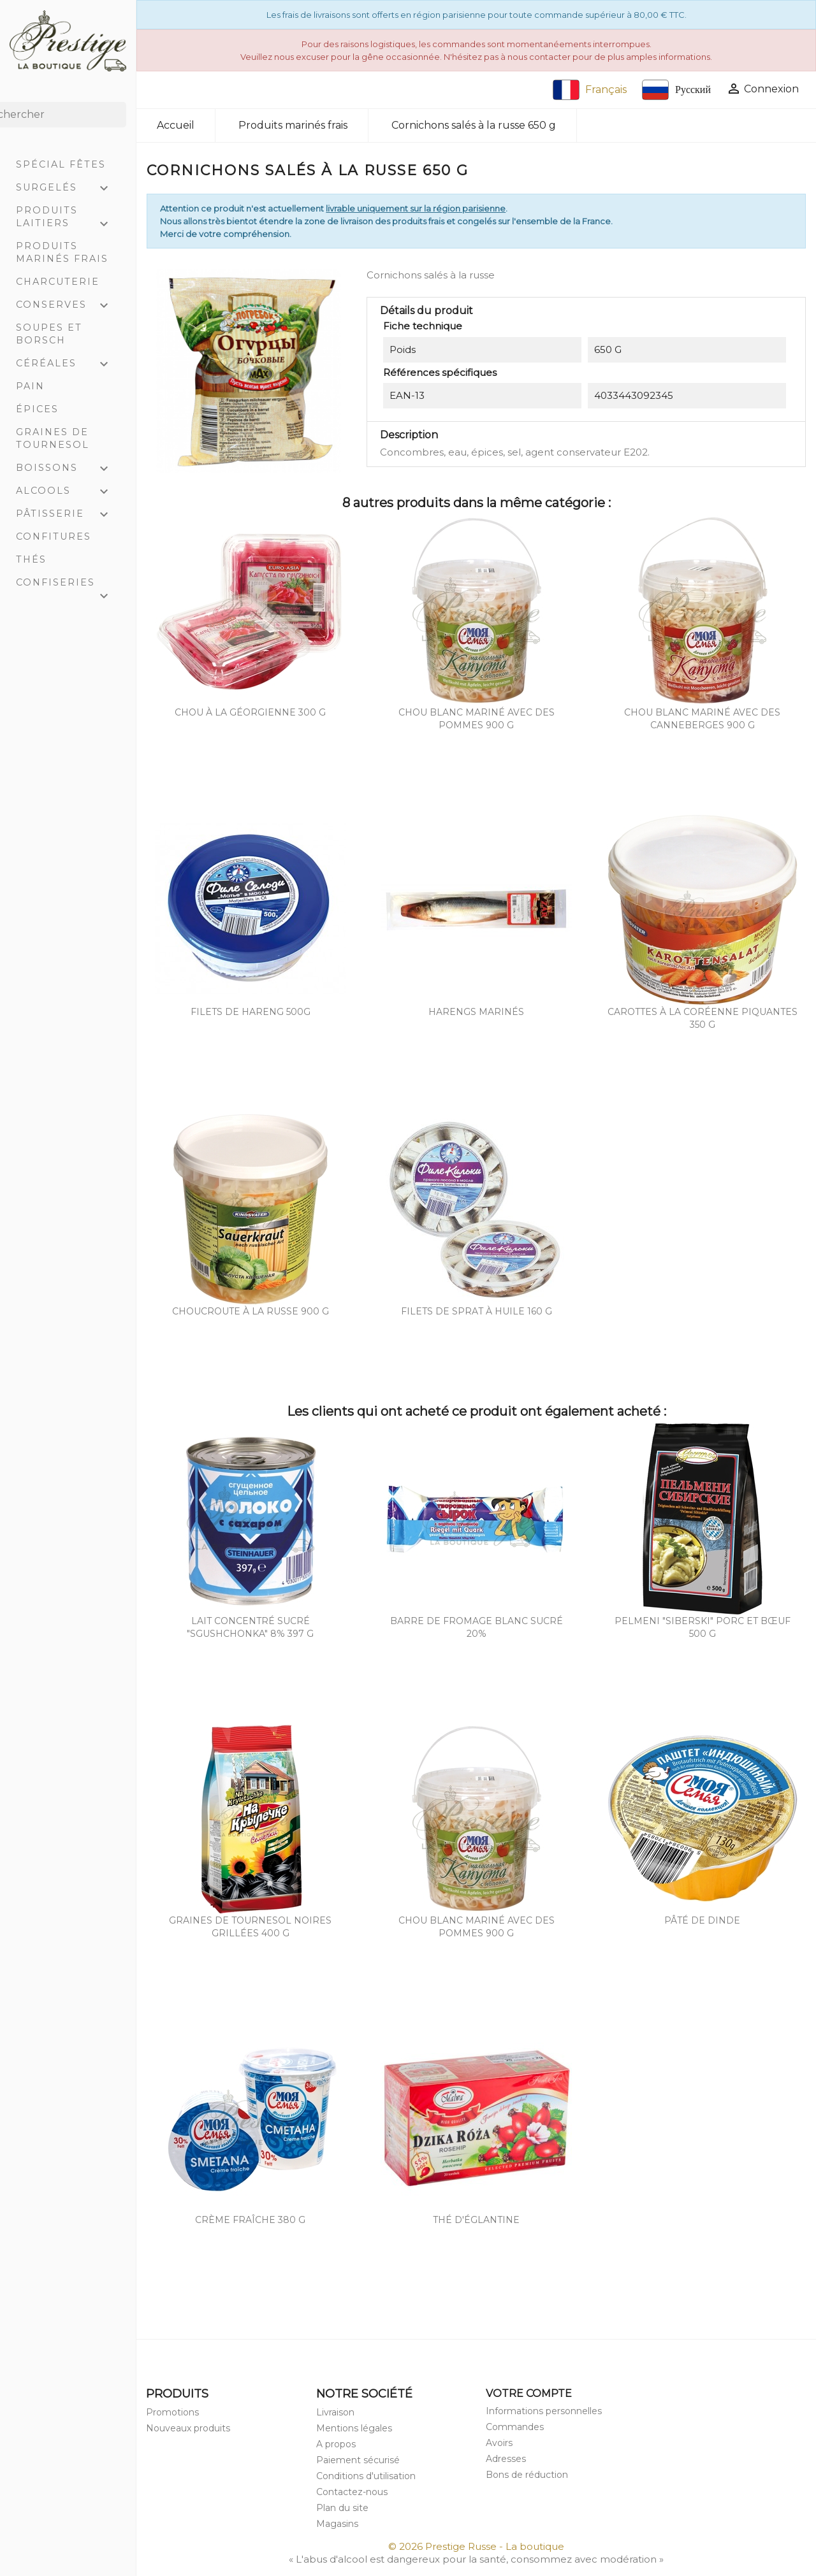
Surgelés (68, 188)
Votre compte (529, 2393)
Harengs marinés (476, 1012)
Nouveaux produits (188, 2428)
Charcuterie (57, 281)
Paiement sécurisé (358, 2460)
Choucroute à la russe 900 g (250, 1311)
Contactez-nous (352, 2492)
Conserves (68, 305)
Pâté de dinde (702, 1920)
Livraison (335, 2412)
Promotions (172, 2412)
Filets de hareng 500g (250, 1012)
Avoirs (499, 2443)
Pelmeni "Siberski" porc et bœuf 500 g (702, 1627)
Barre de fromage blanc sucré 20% (476, 1627)
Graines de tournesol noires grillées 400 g (250, 1927)
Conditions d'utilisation (366, 2476)
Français (590, 90)
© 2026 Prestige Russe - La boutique (476, 2546)
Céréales (68, 364)
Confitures (53, 536)
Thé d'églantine (476, 2220)
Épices (37, 409)
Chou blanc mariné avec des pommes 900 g (476, 719)
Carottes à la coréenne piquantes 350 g (703, 1018)
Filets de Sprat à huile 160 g (476, 1311)
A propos (336, 2444)
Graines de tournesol (52, 438)
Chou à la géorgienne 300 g (250, 712)
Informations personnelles (544, 2411)
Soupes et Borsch (49, 334)
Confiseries (68, 585)
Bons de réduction (527, 2474)
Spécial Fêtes (61, 164)
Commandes (515, 2427)
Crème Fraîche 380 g (250, 2220)
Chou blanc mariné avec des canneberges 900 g (702, 719)
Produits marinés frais (62, 252)
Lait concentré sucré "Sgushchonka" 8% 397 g (250, 1627)
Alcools (68, 492)
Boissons (68, 469)
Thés (31, 559)
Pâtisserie (68, 514)
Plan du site (342, 2508)
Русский (676, 90)
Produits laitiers (68, 218)
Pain (30, 386)
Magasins (337, 2523)
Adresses (506, 2458)
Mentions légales (354, 2428)
